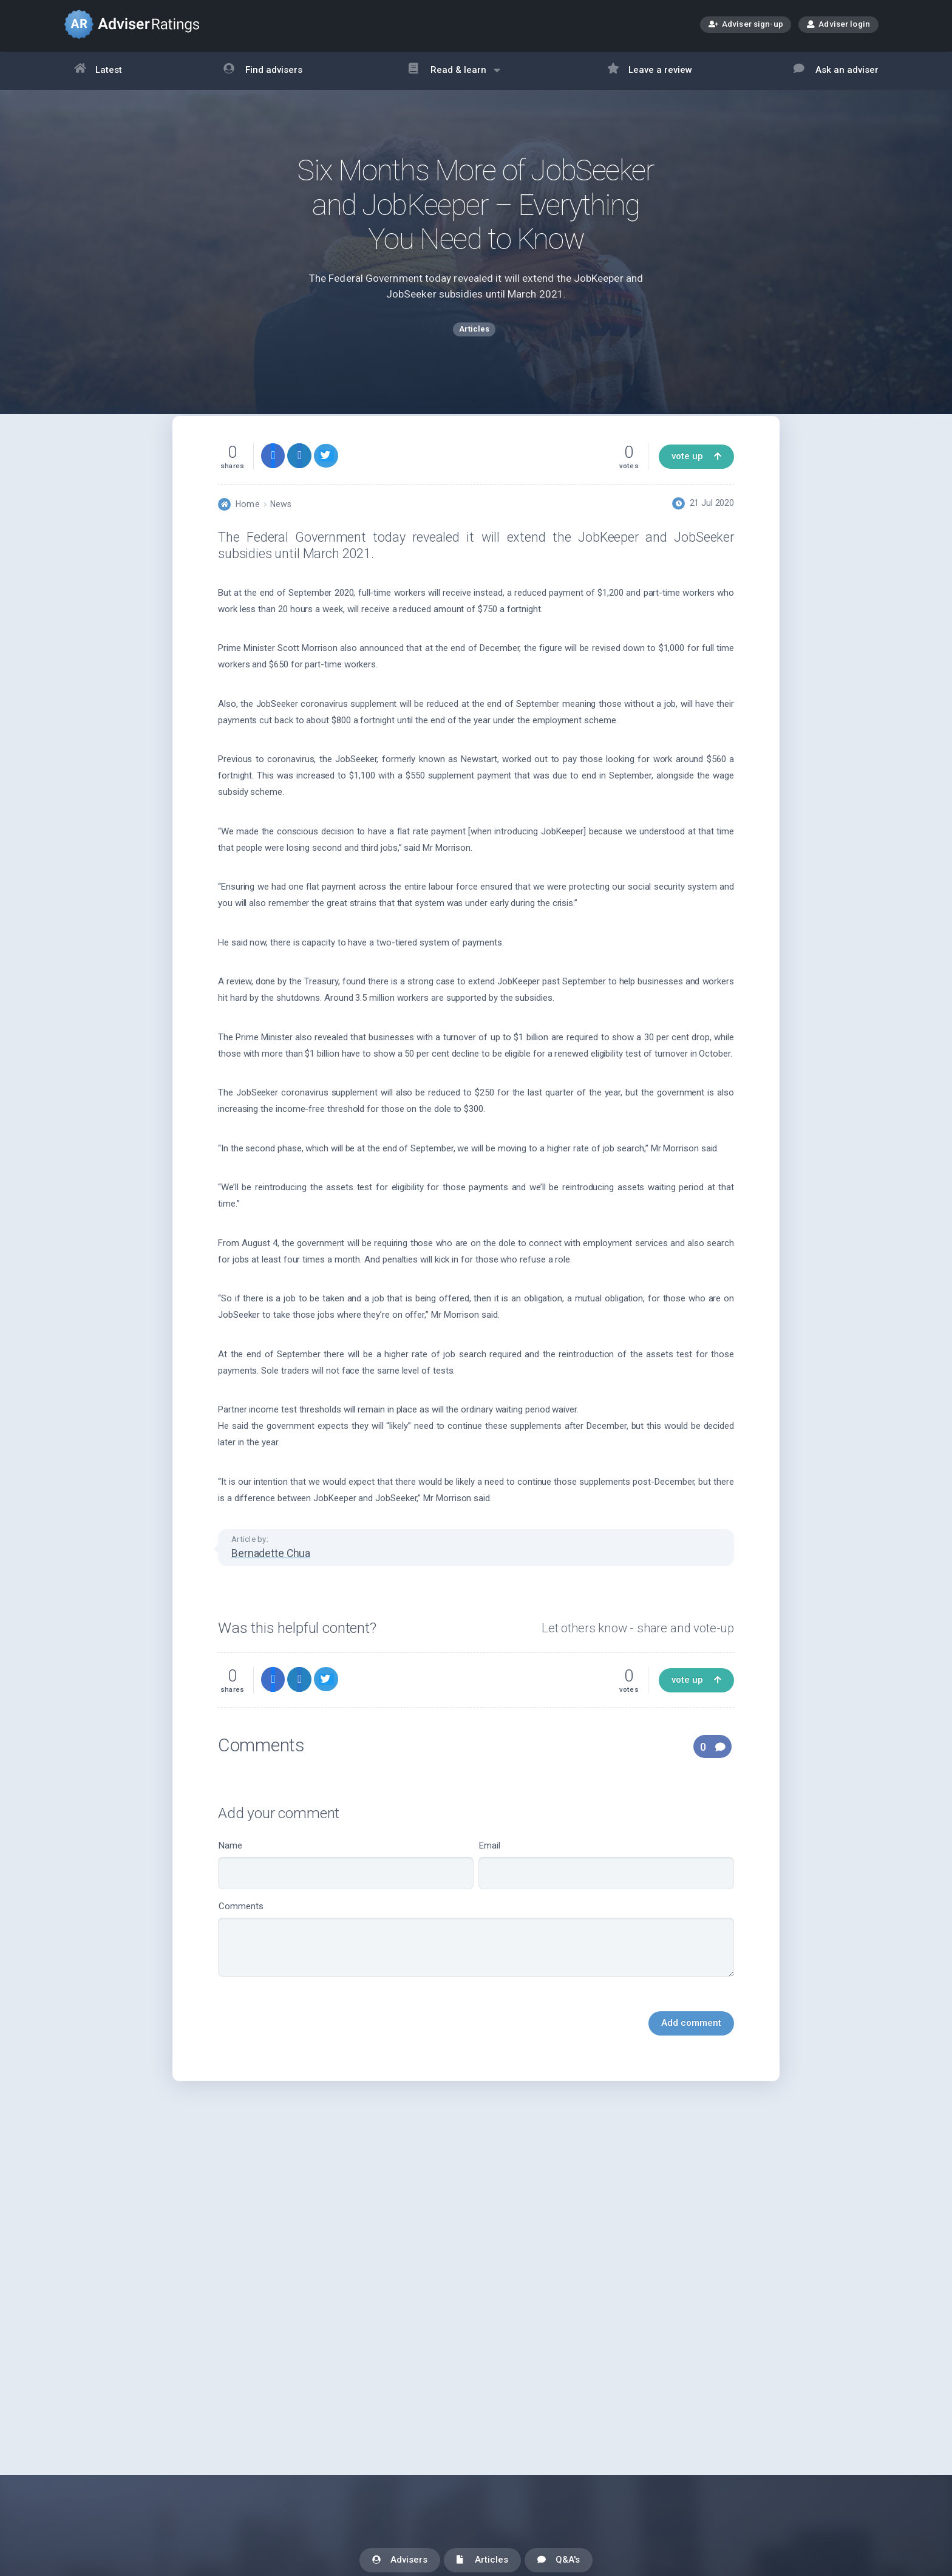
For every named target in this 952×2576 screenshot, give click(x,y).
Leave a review (650, 71)
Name (346, 1892)
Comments (476, 1967)
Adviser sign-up (746, 25)
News (280, 532)
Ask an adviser (836, 71)
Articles (482, 2560)
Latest (98, 71)
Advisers (399, 2560)
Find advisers (262, 71)
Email (606, 1892)
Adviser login (838, 24)
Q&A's (558, 2560)
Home (247, 532)
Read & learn (454, 76)
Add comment (691, 2050)
